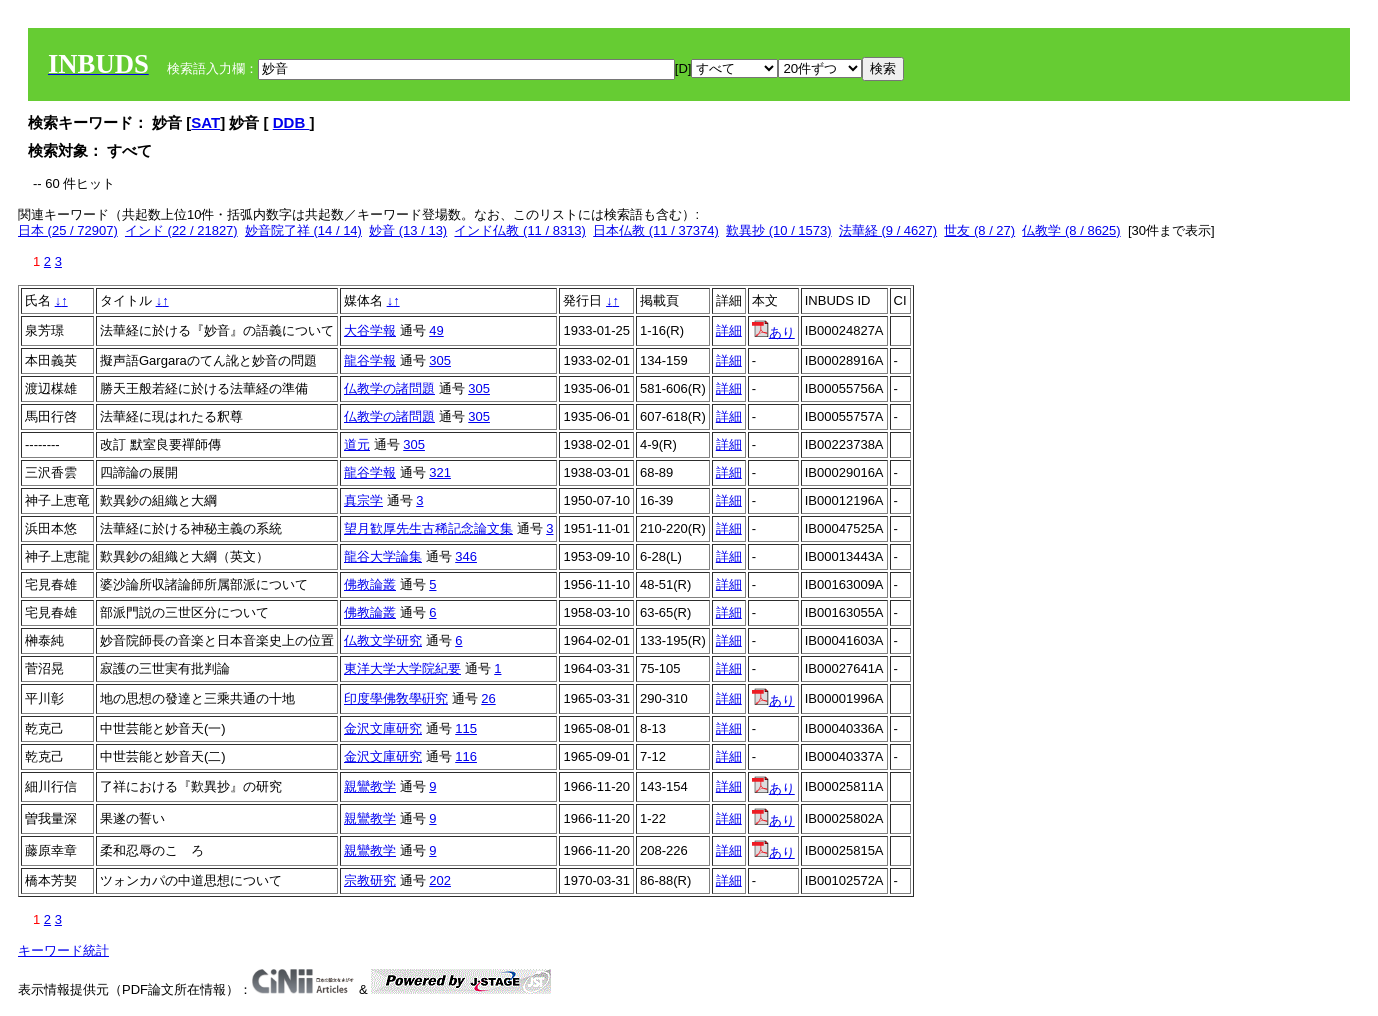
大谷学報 (370, 330)
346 (466, 556)
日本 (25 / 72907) (68, 230)
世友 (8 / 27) (979, 230)
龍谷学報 (370, 360)
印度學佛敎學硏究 (396, 698)
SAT (205, 122)
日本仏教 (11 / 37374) (656, 230)
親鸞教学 (370, 786)
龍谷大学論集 (383, 556)
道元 (357, 444)
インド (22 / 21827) (181, 230)
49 (436, 330)
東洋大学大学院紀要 (402, 668)
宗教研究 (370, 880)
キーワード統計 (63, 950)
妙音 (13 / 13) (408, 230)
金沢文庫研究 (383, 728)
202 (440, 880)
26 (488, 698)
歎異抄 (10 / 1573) (779, 230)
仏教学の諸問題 (389, 388)
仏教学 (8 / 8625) (1071, 230)
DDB (291, 122)
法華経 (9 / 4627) (888, 230)
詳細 (729, 330)
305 (440, 360)
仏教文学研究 (383, 640)
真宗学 (363, 500)
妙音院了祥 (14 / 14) (303, 230)
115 (466, 728)
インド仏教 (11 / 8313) (520, 230)
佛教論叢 (370, 584)
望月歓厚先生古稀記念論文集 (428, 528)
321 (440, 472)
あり (773, 332)
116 (466, 756)
